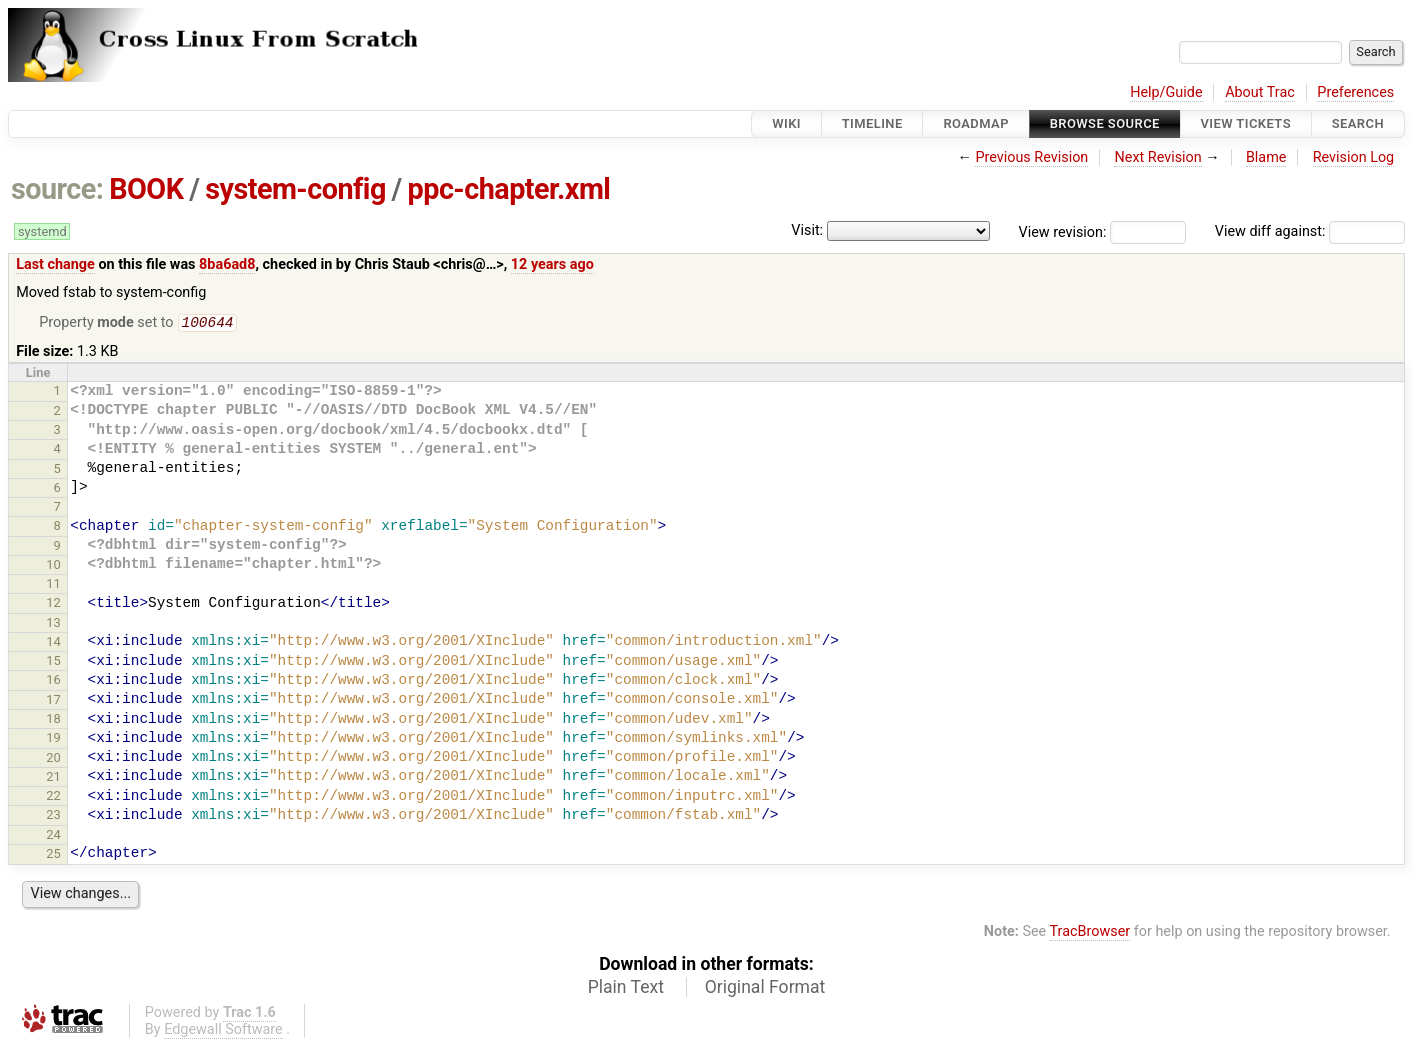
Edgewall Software (223, 1031)
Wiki (786, 123)
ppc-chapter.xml (509, 189)
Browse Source (1105, 123)
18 (53, 720)
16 (53, 681)
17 (53, 701)
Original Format (765, 989)
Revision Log (1354, 157)
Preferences (1355, 92)
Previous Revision (1031, 157)
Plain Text (626, 989)
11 (53, 585)
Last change (55, 264)
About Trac (1260, 92)
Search (1358, 123)
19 (53, 739)
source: (57, 189)
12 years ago (552, 264)
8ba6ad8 (227, 264)
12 (53, 604)
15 (53, 662)
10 (53, 566)
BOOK (146, 189)
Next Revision (1157, 157)
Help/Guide (1166, 92)
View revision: (1063, 231)
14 (53, 643)
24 (53, 836)
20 (53, 759)
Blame (1266, 157)
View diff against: (1310, 231)
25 (53, 855)
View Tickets (1246, 123)
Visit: (807, 230)
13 (53, 624)
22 (53, 797)
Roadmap (976, 123)
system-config (295, 189)
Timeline (872, 123)
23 (53, 816)
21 (53, 778)
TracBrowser (1090, 933)
